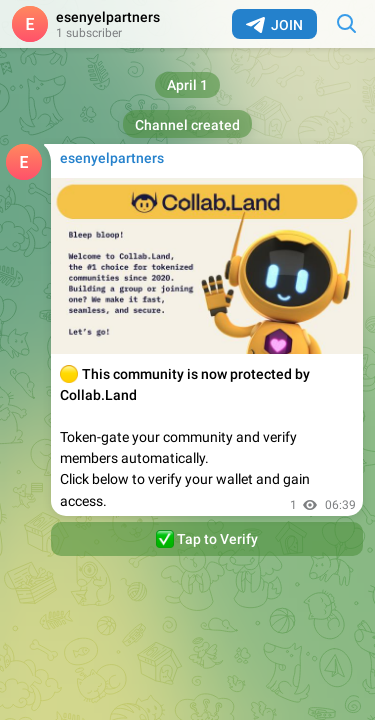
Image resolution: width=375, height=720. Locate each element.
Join (274, 25)
